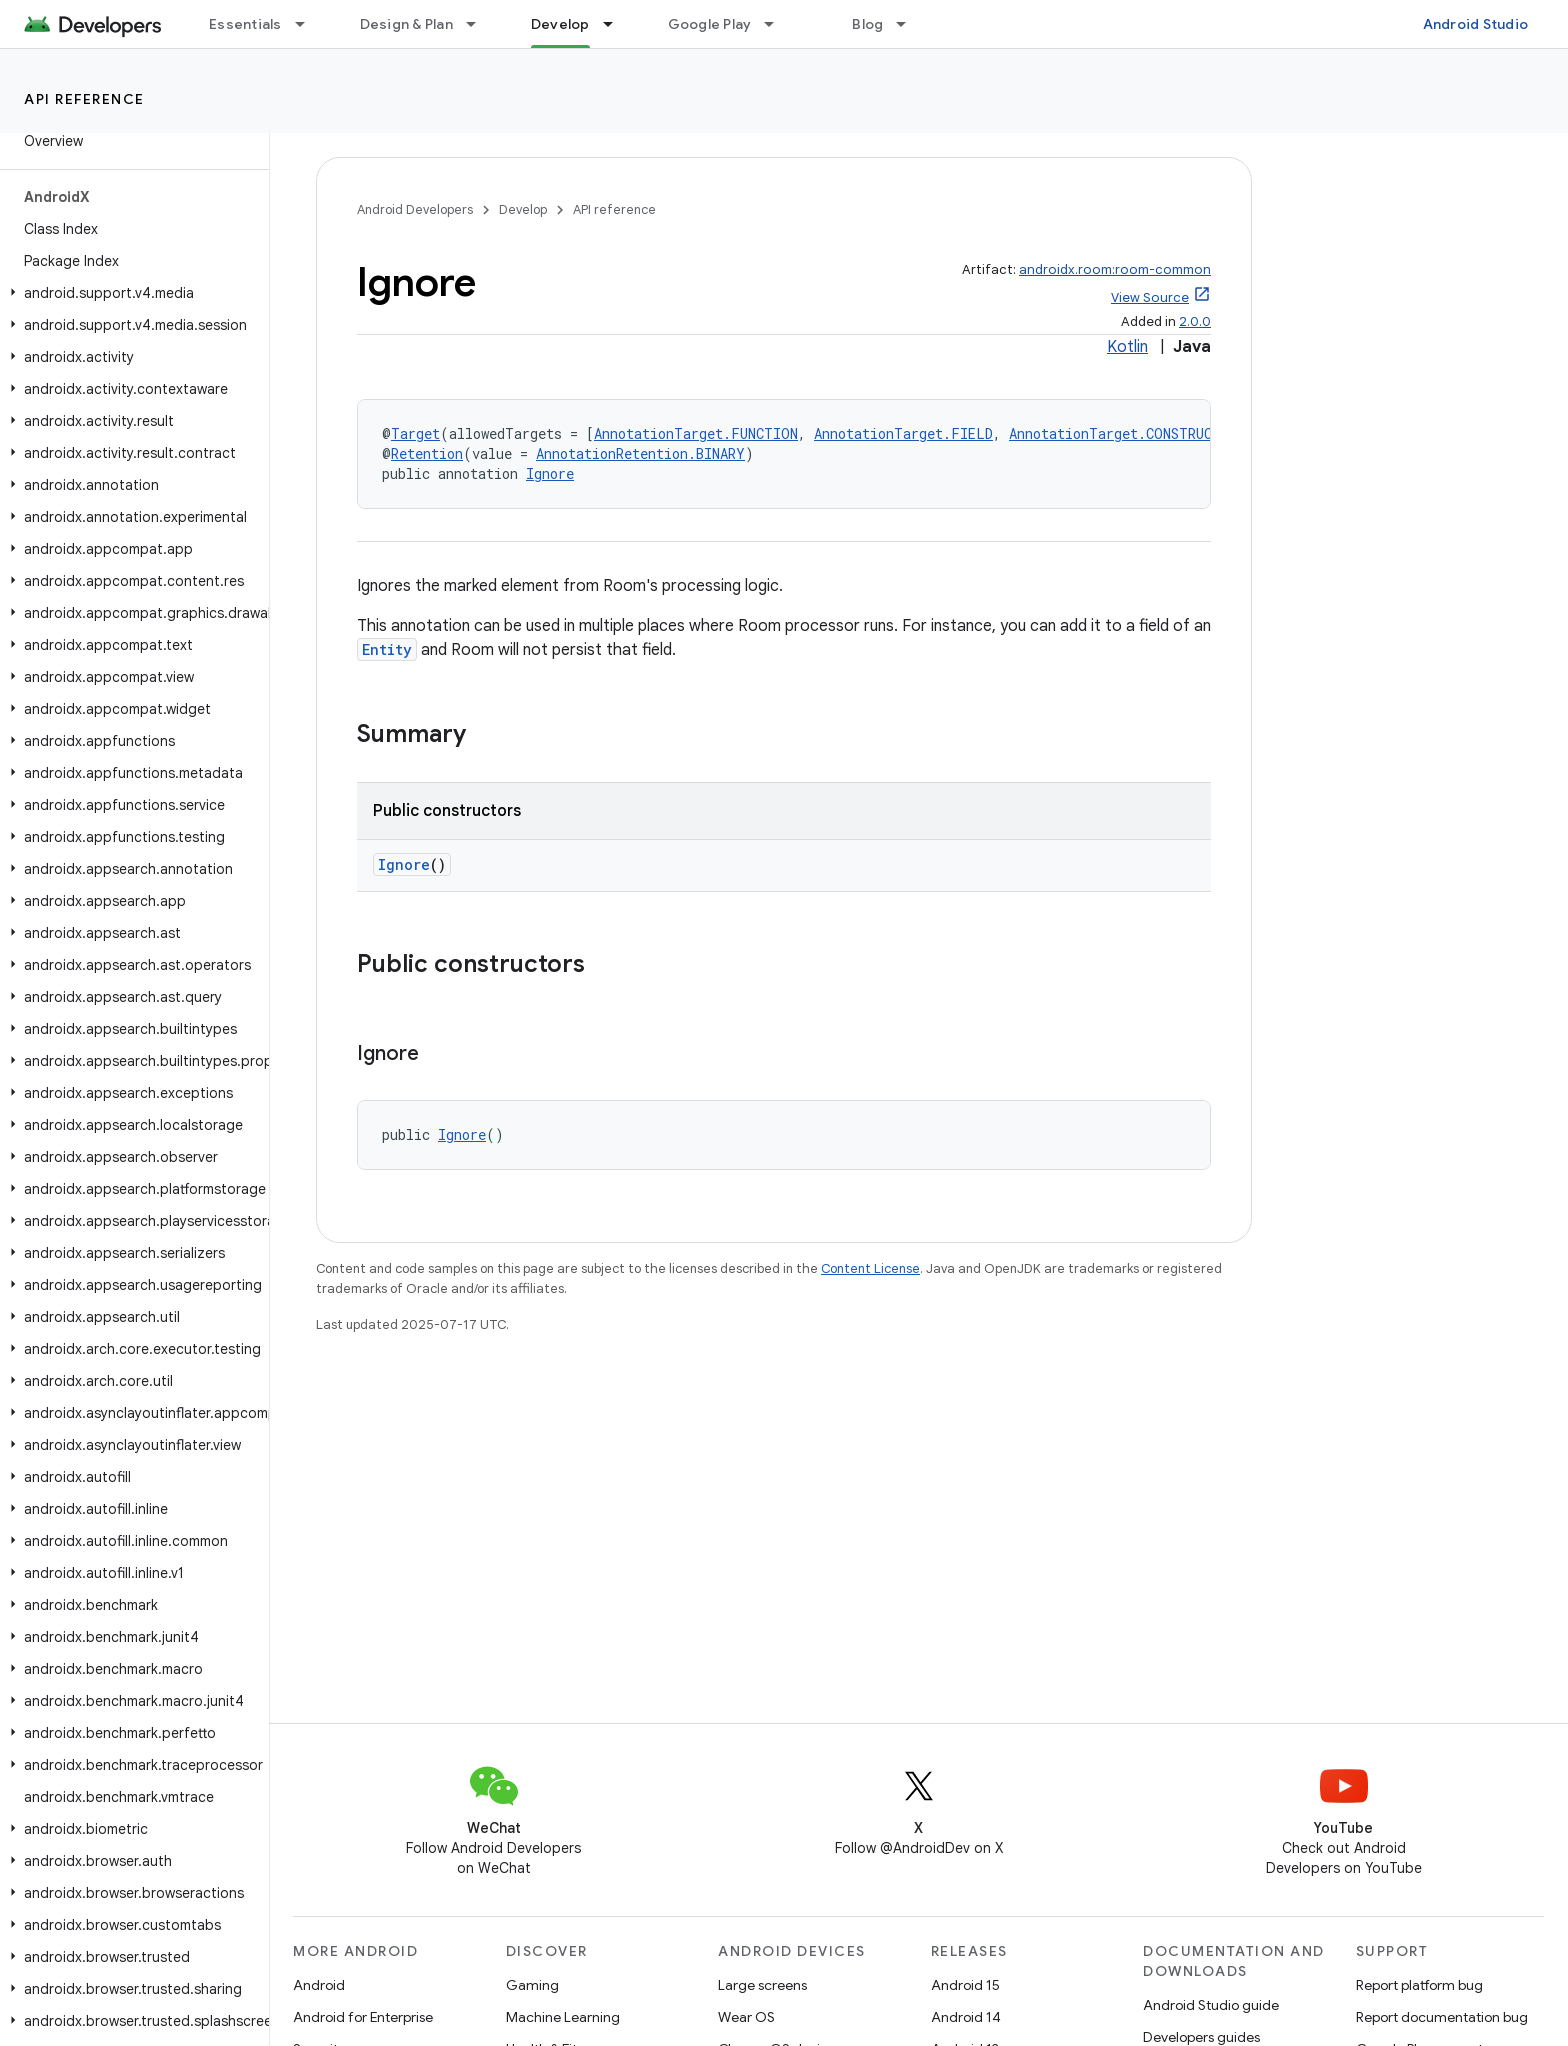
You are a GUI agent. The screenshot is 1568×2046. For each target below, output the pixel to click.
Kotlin (1127, 347)
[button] (130, 293)
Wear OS (746, 2017)
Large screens (762, 1985)
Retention (427, 453)
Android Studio (1476, 24)
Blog (867, 24)
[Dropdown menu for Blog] (910, 24)
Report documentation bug (1442, 2017)
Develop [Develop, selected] (560, 24)
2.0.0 (1195, 321)
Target (415, 433)
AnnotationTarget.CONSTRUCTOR (1123, 433)
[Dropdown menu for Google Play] (778, 24)
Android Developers (415, 209)
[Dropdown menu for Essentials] (309, 24)
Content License (870, 1268)
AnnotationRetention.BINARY (640, 453)
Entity (387, 649)
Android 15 (965, 1985)
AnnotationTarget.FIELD (903, 433)
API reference (84, 99)
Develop (523, 209)
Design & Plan (406, 24)
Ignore (550, 473)
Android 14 (966, 2017)
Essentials (245, 24)
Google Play (710, 24)
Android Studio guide (1211, 2005)
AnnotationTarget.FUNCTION (696, 433)
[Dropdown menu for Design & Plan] (480, 24)
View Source (1150, 297)
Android (319, 1985)
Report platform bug (1419, 1985)
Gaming (532, 1985)
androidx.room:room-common (1115, 269)
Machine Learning (563, 2017)
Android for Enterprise (363, 2017)
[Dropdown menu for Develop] (617, 24)
